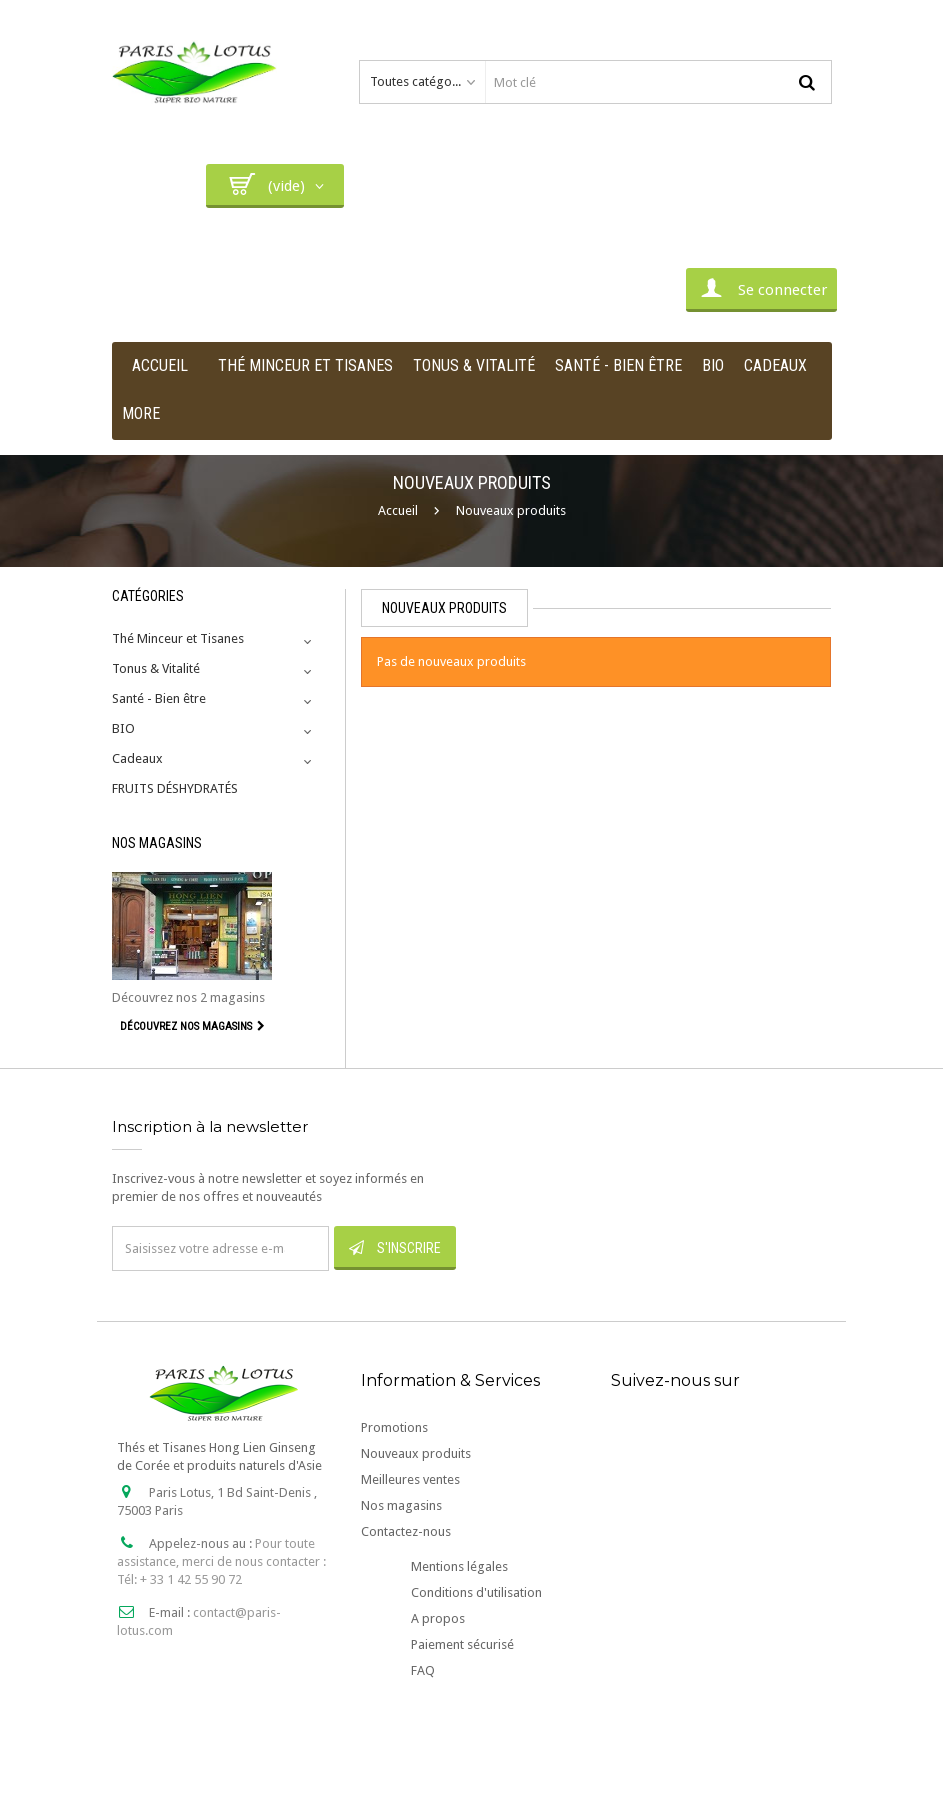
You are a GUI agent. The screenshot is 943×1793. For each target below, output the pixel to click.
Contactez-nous (406, 1531)
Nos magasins (157, 843)
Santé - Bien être (159, 698)
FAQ (423, 1670)
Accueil (398, 510)
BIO (123, 728)
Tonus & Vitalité (156, 668)
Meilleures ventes (410, 1479)
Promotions (394, 1427)
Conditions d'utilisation (476, 1592)
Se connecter (761, 288)
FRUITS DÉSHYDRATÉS (175, 788)
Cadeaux (137, 758)
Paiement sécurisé (462, 1644)
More (141, 413)
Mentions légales (459, 1566)
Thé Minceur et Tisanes (178, 638)
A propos (438, 1618)
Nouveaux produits (416, 1453)
